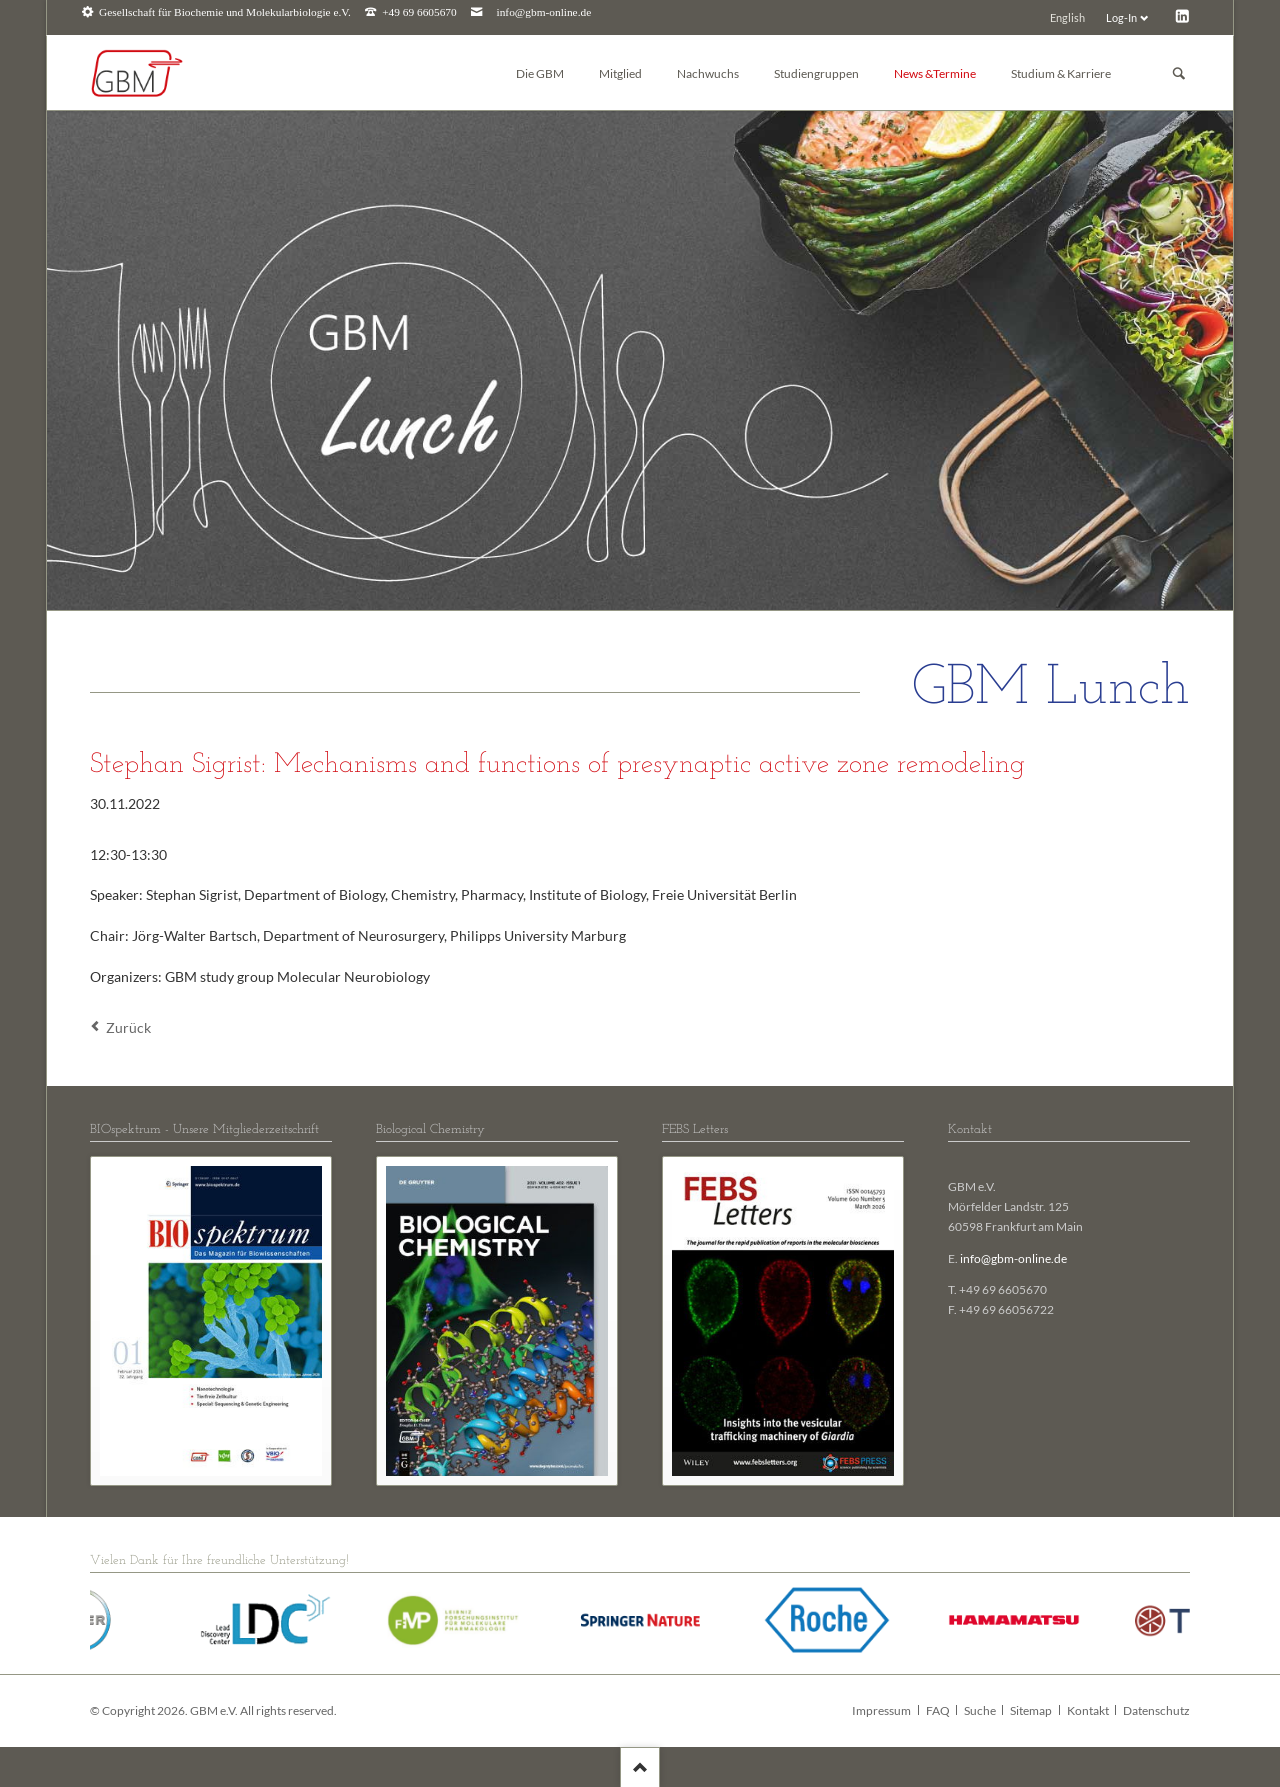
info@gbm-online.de (544, 12)
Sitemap (1031, 1710)
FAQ (938, 1710)
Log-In (1121, 17)
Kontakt (1088, 1710)
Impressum (881, 1710)
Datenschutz (1156, 1710)
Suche (980, 1710)
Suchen (1179, 73)
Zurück (128, 1027)
